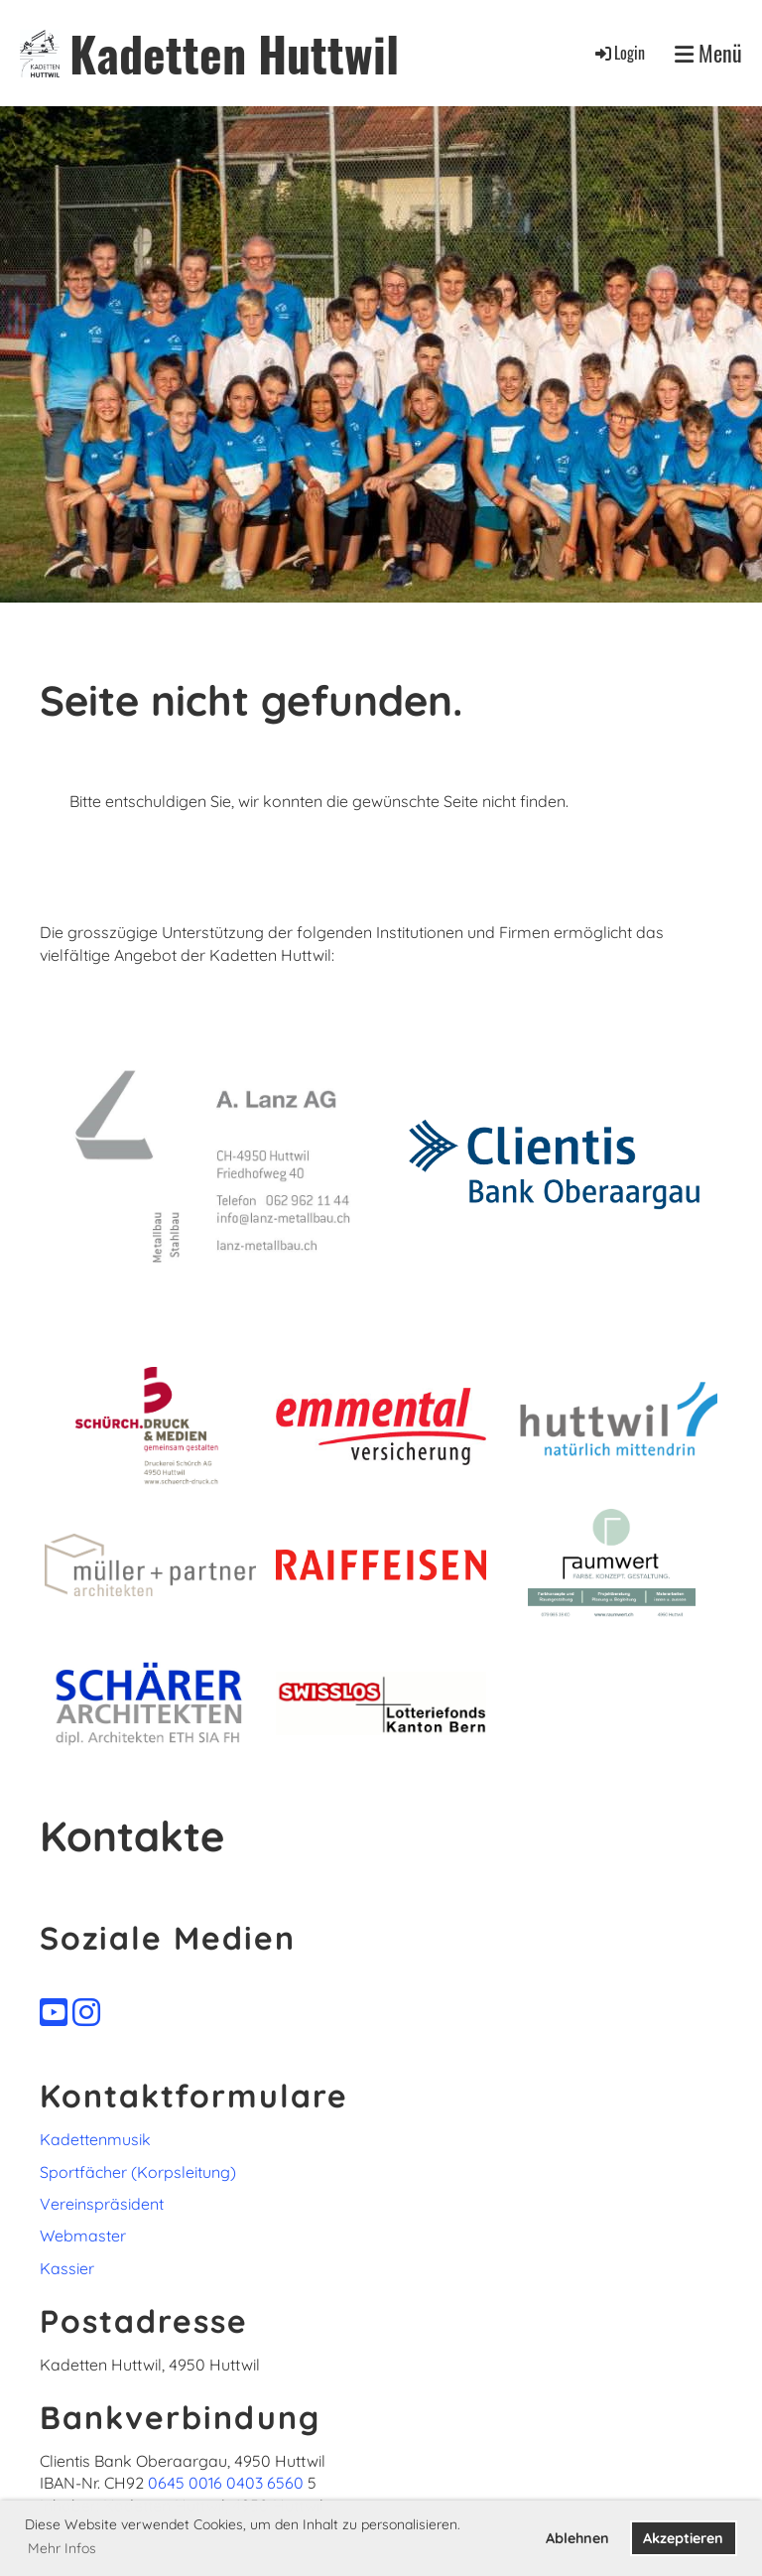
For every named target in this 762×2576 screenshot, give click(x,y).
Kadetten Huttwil (234, 53)
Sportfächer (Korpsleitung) (138, 2172)
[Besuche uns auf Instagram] (86, 2012)
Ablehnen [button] (577, 2538)
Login (618, 53)
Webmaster (83, 2235)
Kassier (67, 2268)
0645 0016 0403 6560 (226, 2483)
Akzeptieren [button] (683, 2538)
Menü (708, 53)
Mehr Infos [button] (62, 2548)
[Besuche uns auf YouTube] (53, 2012)
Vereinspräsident (102, 2204)
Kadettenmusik (95, 2139)
